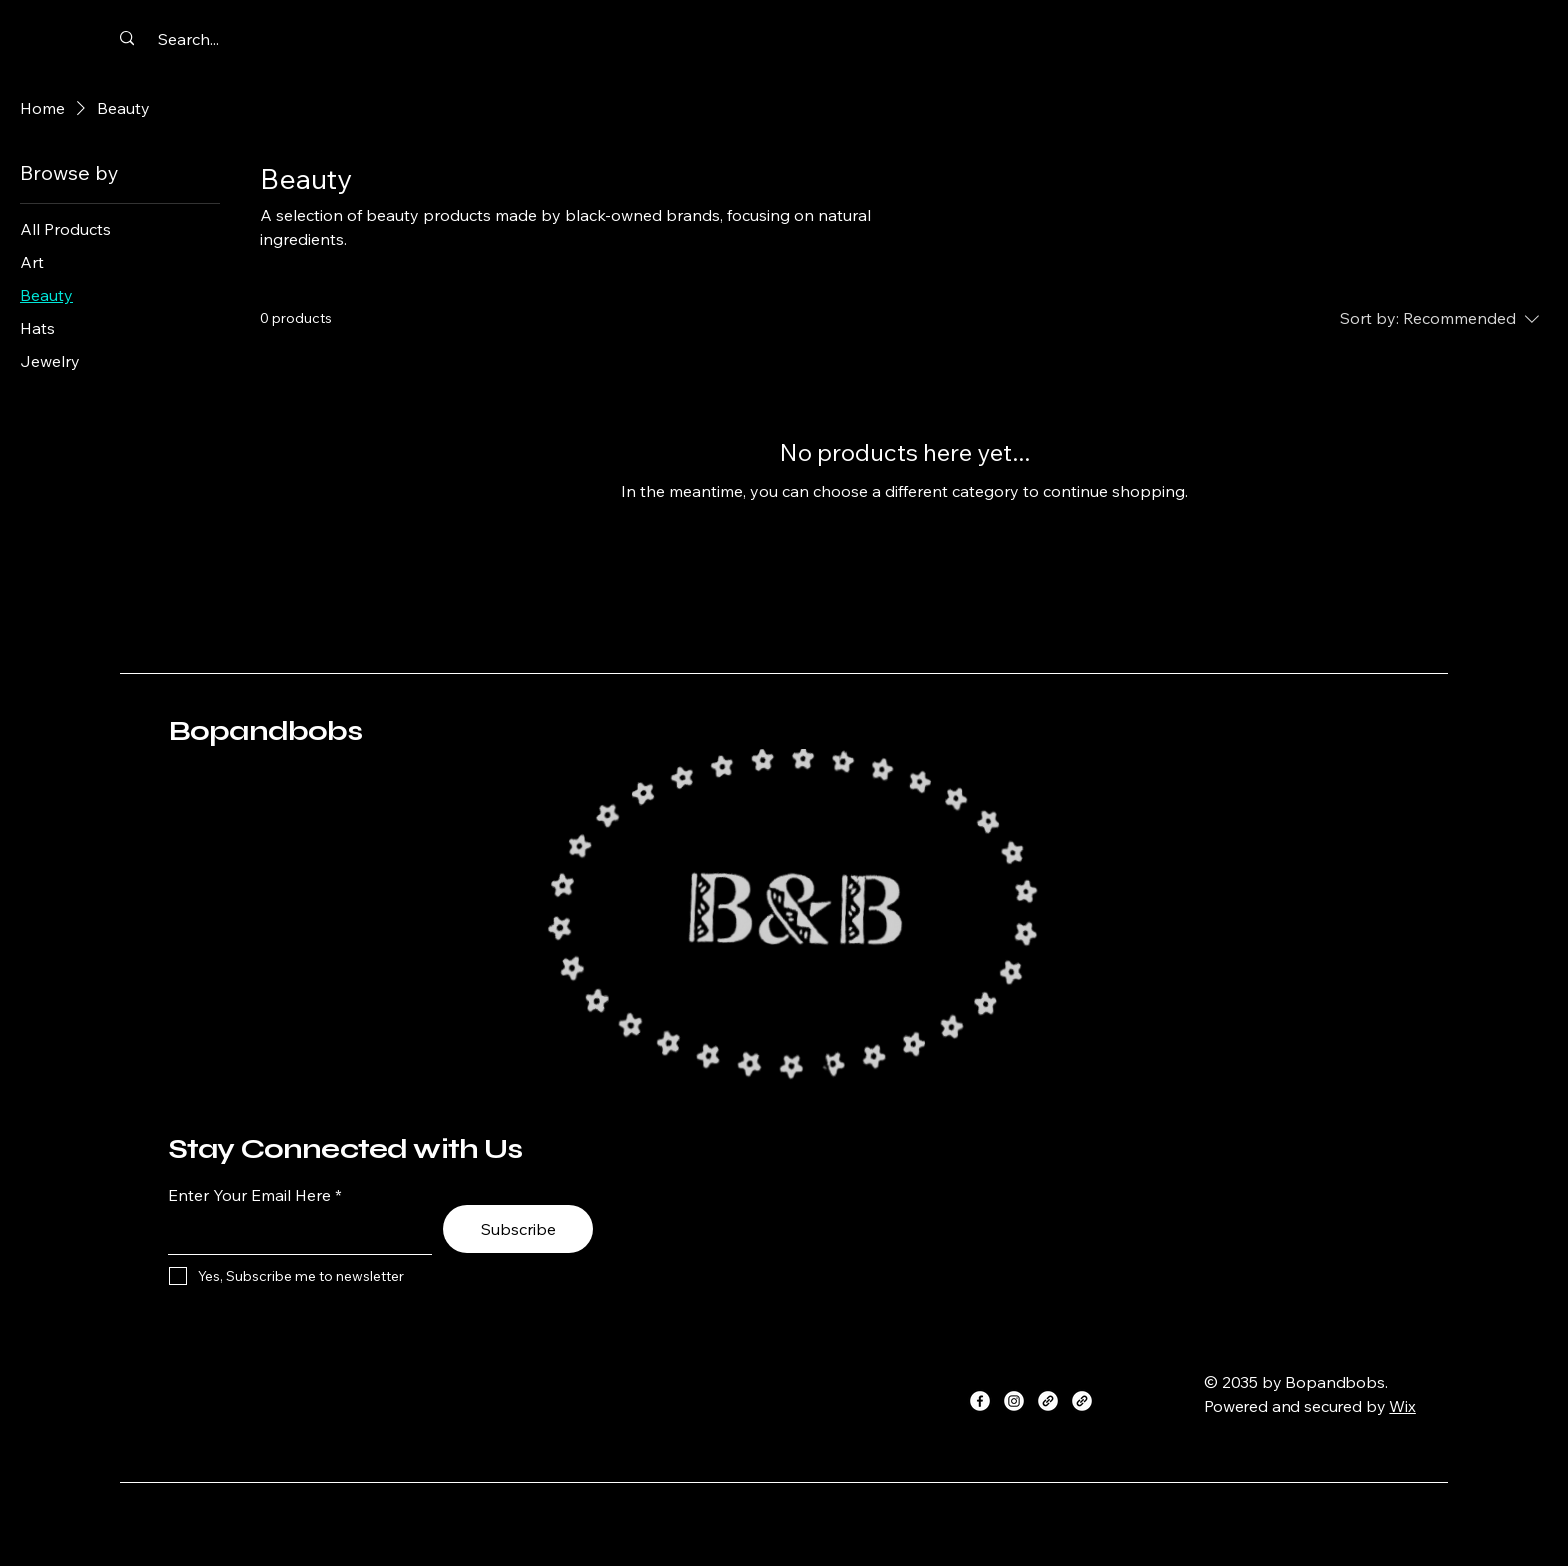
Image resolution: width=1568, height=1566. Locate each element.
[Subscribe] (518, 1229)
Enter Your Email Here (249, 1195)
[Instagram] (1014, 1401)
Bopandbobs (266, 731)
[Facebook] (980, 1401)
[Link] (1048, 1401)
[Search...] (188, 39)
